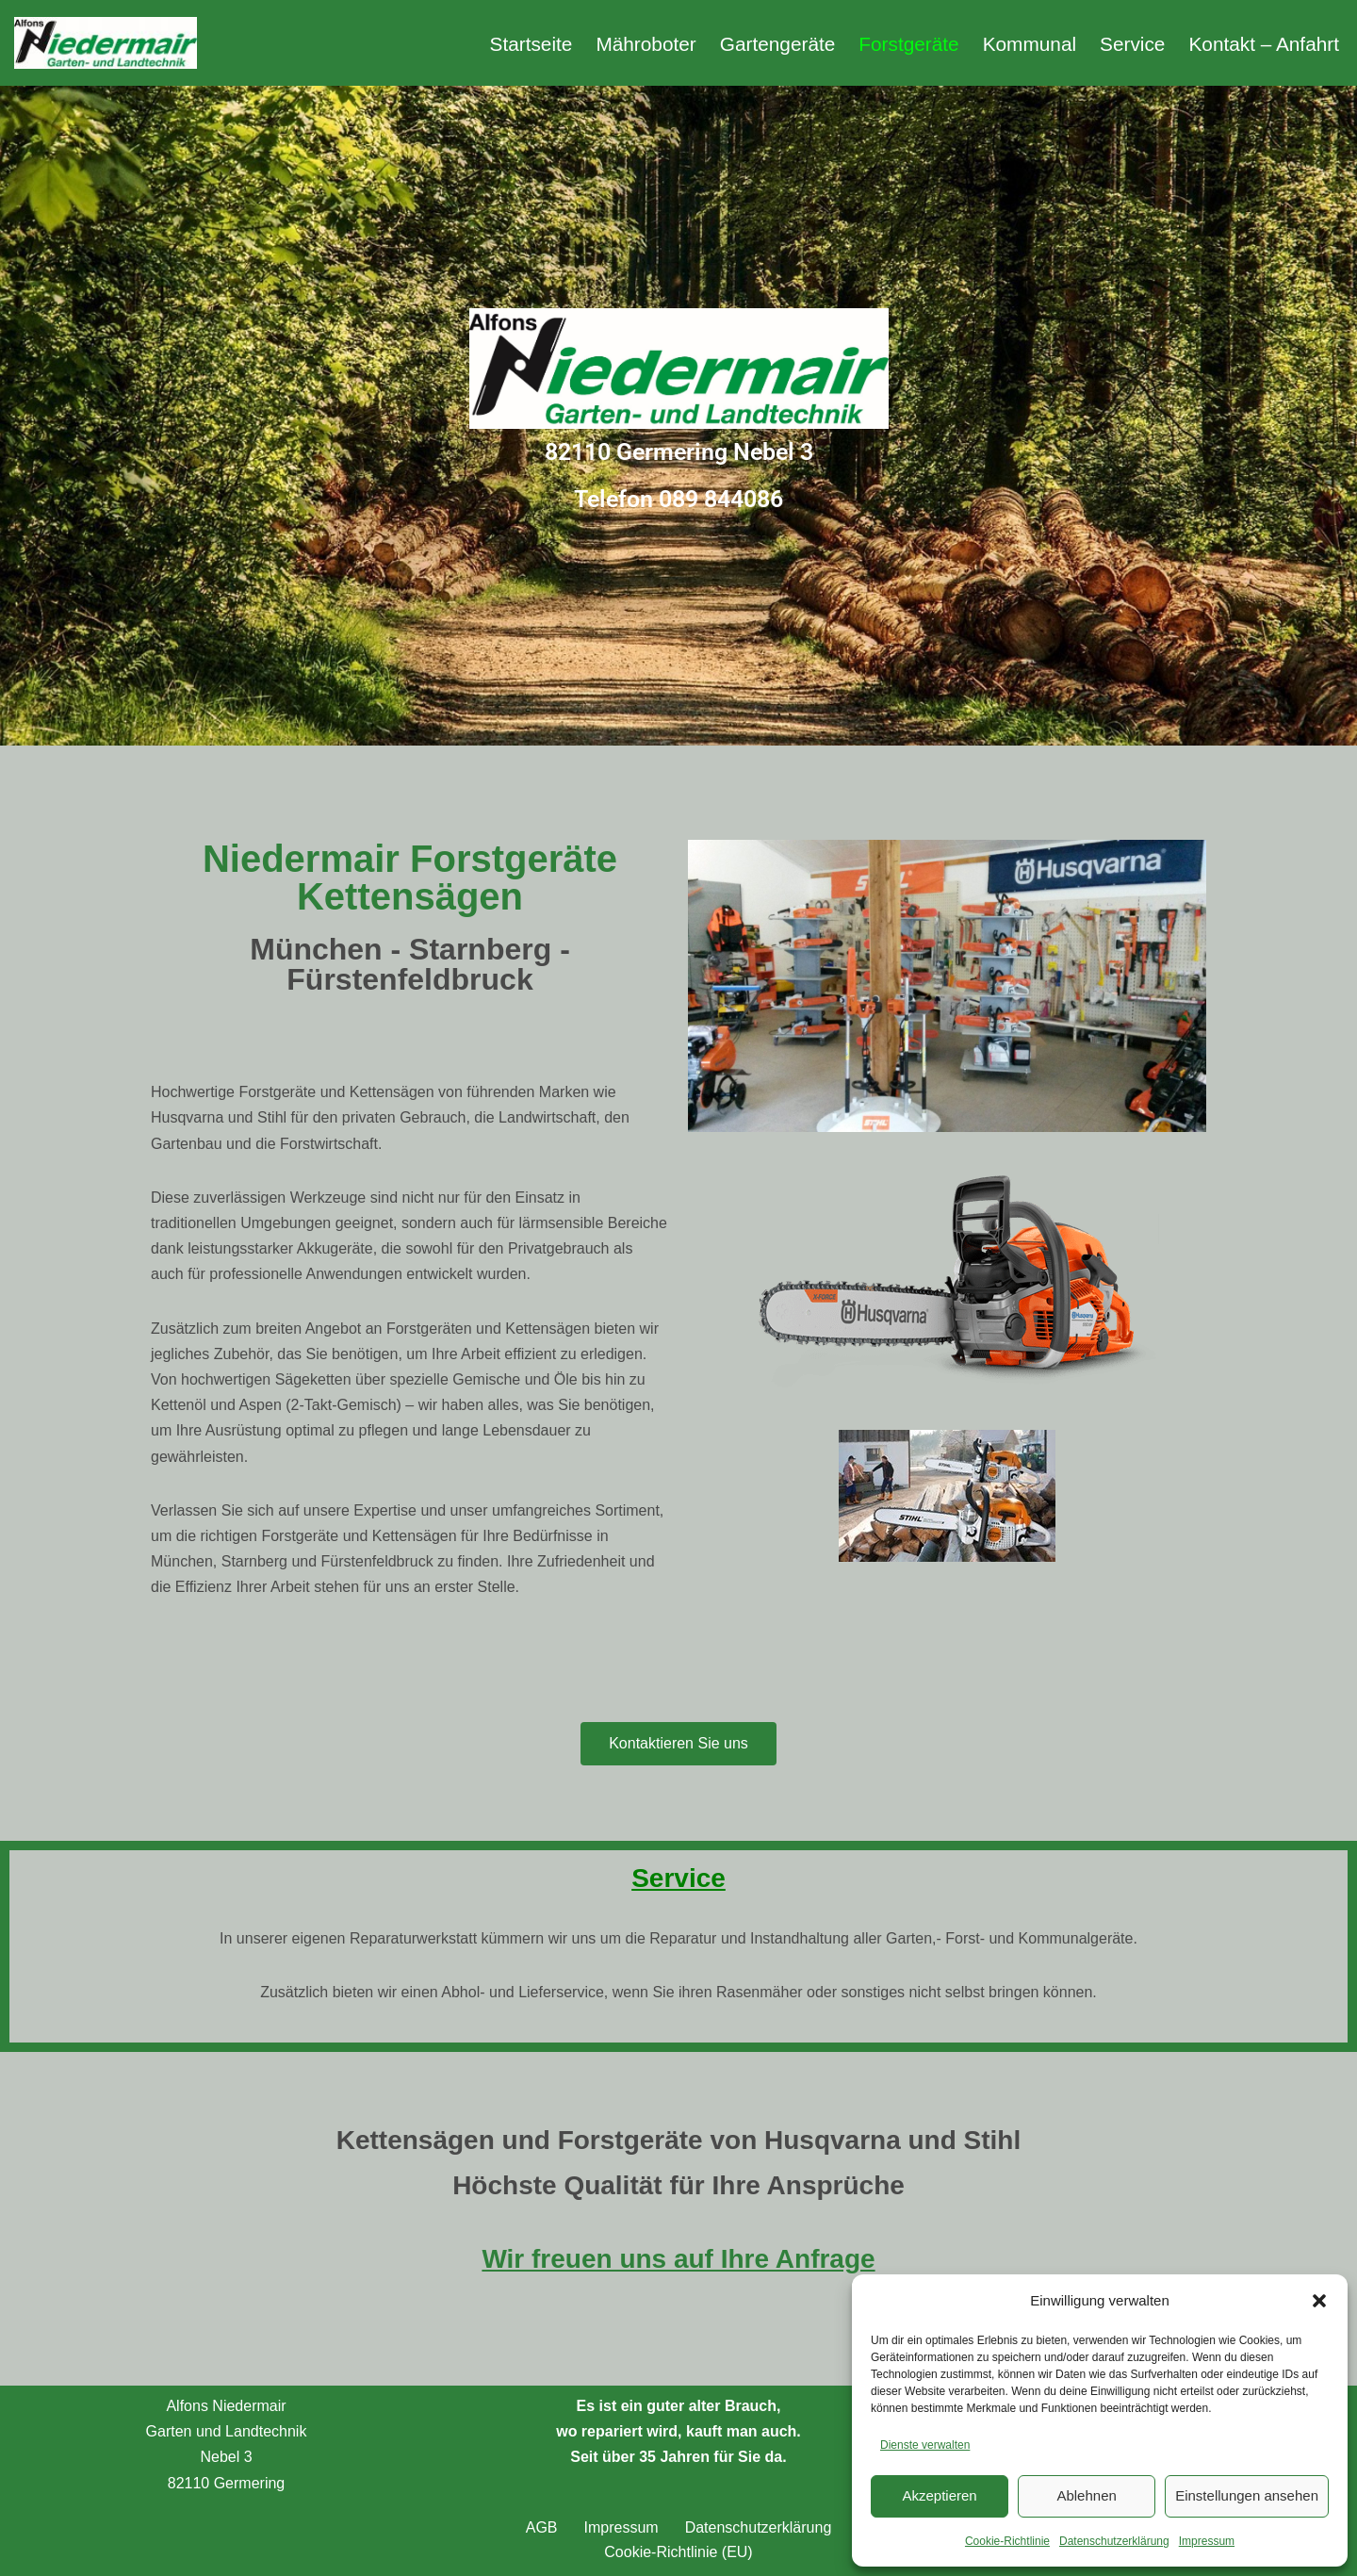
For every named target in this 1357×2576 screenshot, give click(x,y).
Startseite (531, 44)
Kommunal (1029, 44)
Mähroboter (645, 44)
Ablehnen (1086, 2495)
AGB (542, 2527)
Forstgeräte (908, 44)
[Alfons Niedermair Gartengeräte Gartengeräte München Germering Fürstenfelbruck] (105, 43)
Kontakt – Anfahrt (1263, 44)
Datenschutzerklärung (1114, 2541)
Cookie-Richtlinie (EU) (678, 2552)
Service (1132, 44)
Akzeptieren (939, 2495)
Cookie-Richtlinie (1007, 2541)
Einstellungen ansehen (1246, 2495)
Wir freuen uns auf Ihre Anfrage (678, 2258)
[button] (1319, 2300)
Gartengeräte (778, 44)
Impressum (1206, 2541)
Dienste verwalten (925, 2445)
